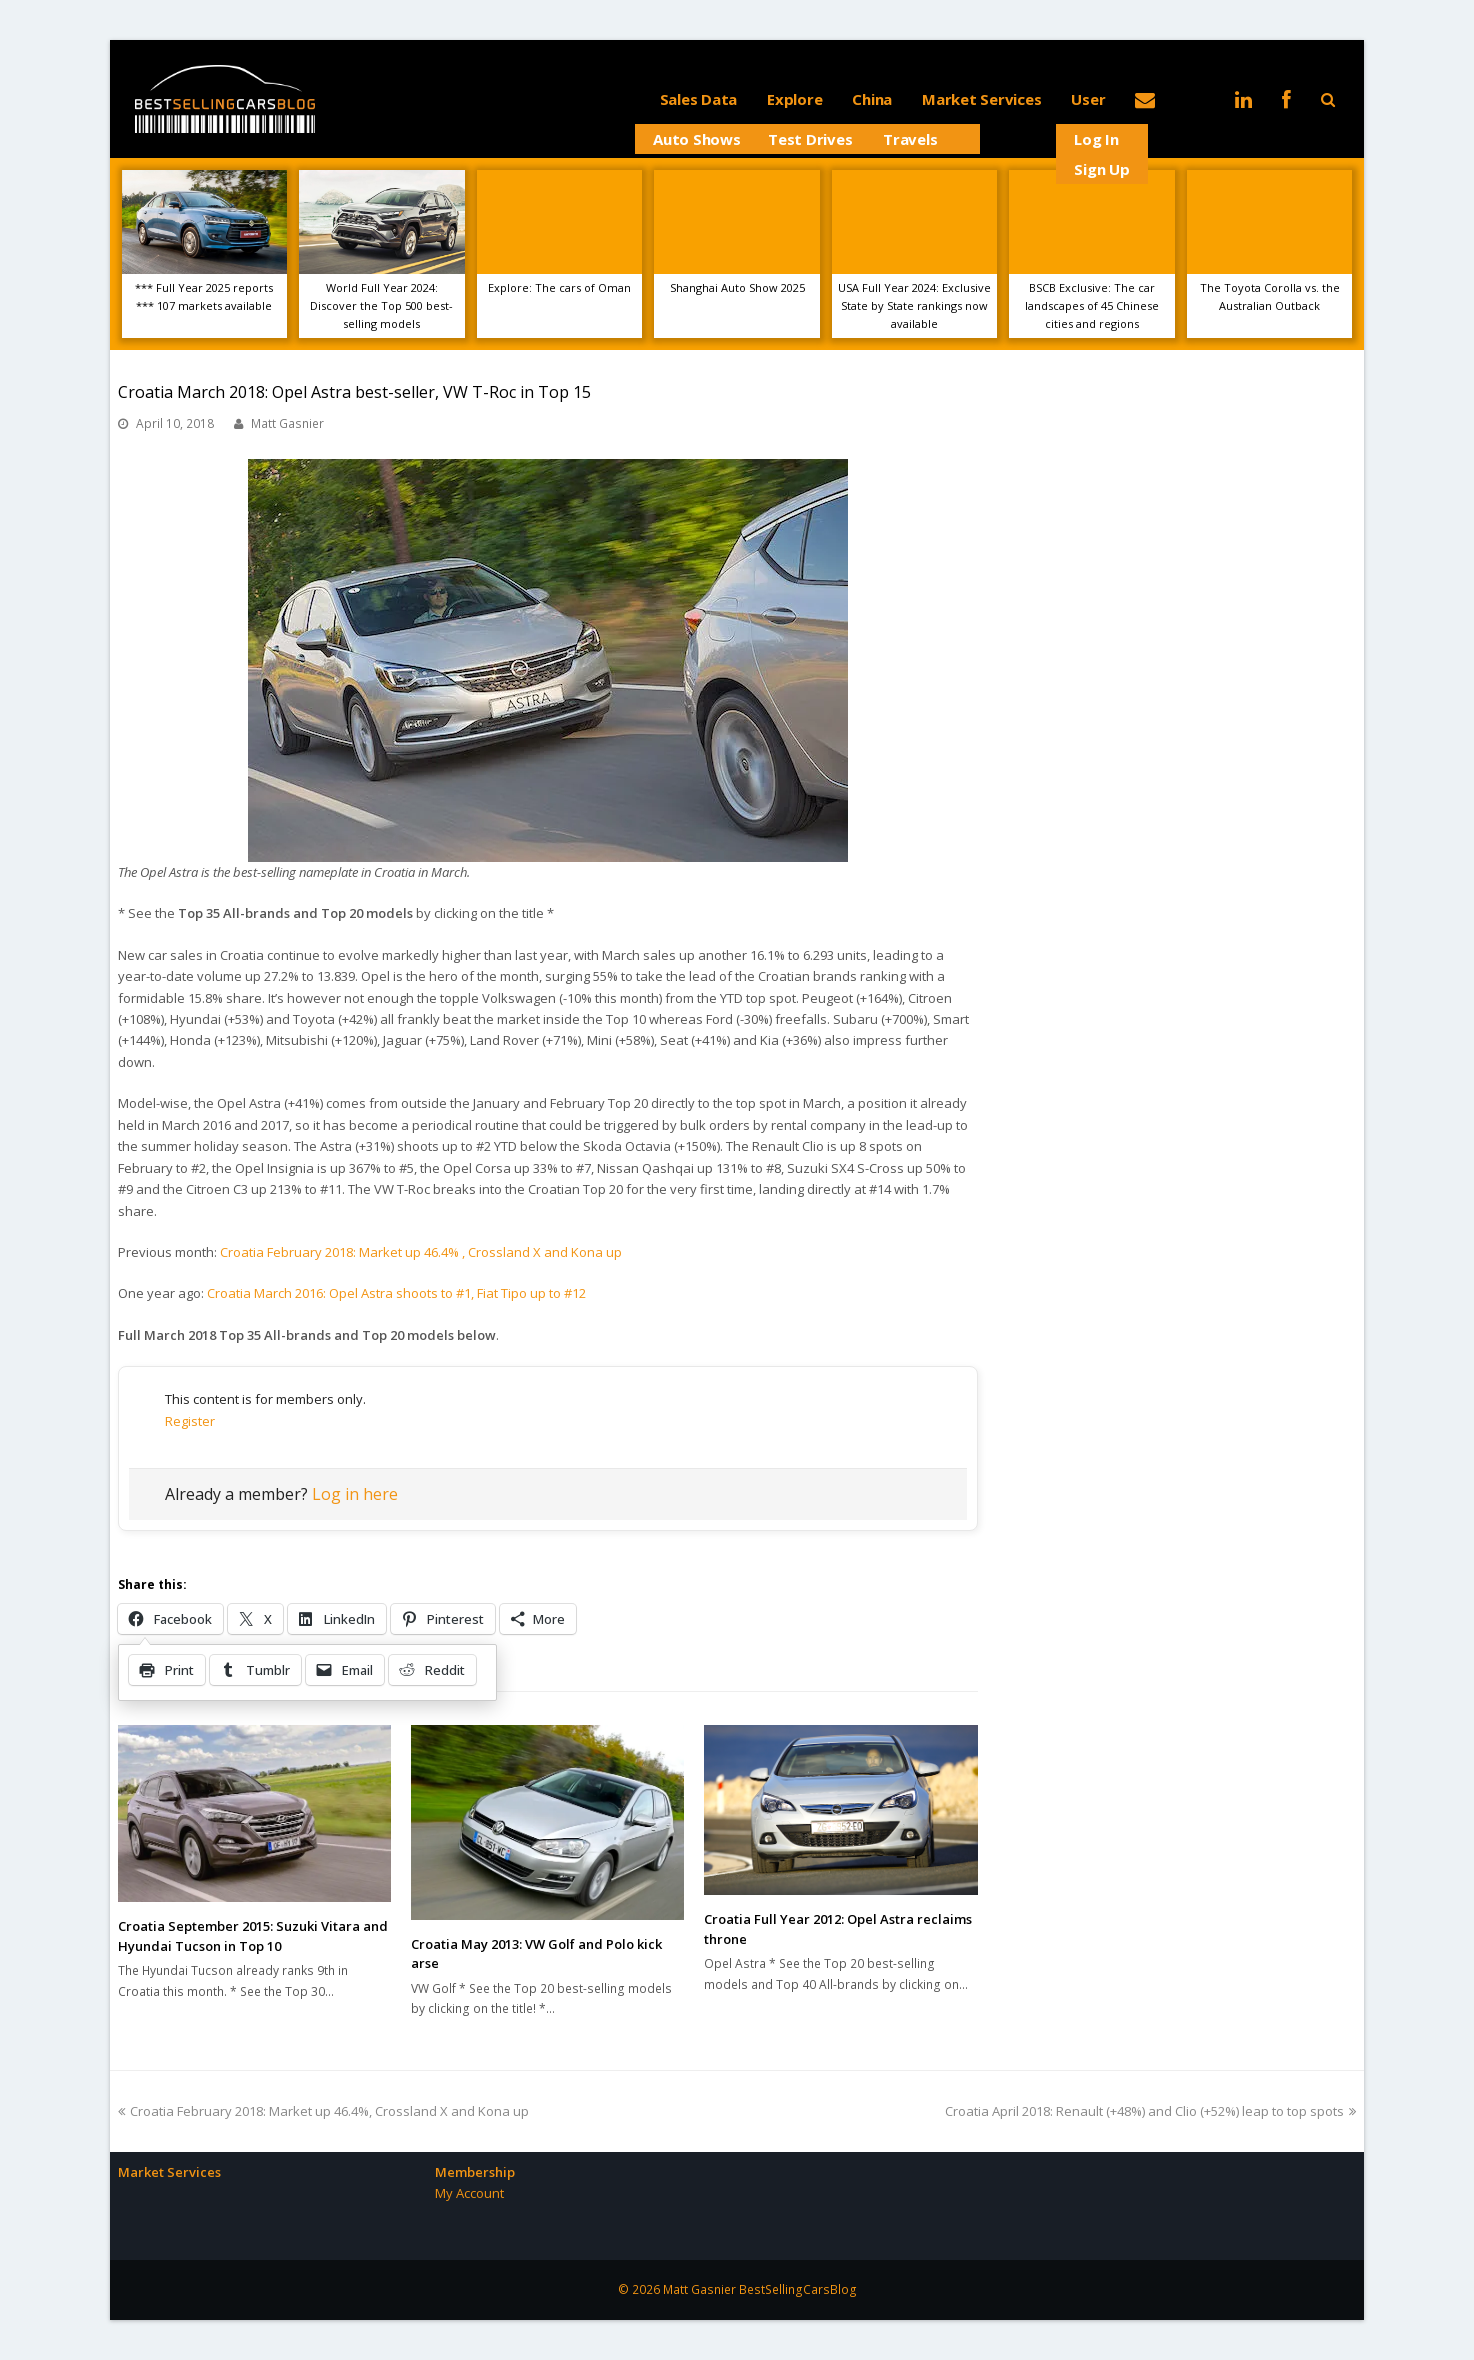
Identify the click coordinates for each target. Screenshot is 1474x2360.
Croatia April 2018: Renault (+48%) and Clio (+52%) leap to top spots (1150, 2111)
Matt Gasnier (287, 423)
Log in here (355, 1494)
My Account (469, 2193)
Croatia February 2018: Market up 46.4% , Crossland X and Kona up (421, 1252)
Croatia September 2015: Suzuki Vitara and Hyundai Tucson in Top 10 (253, 1936)
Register (190, 1421)
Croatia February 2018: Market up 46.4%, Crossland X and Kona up (323, 2111)
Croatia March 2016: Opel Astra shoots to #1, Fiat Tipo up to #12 (396, 1293)
